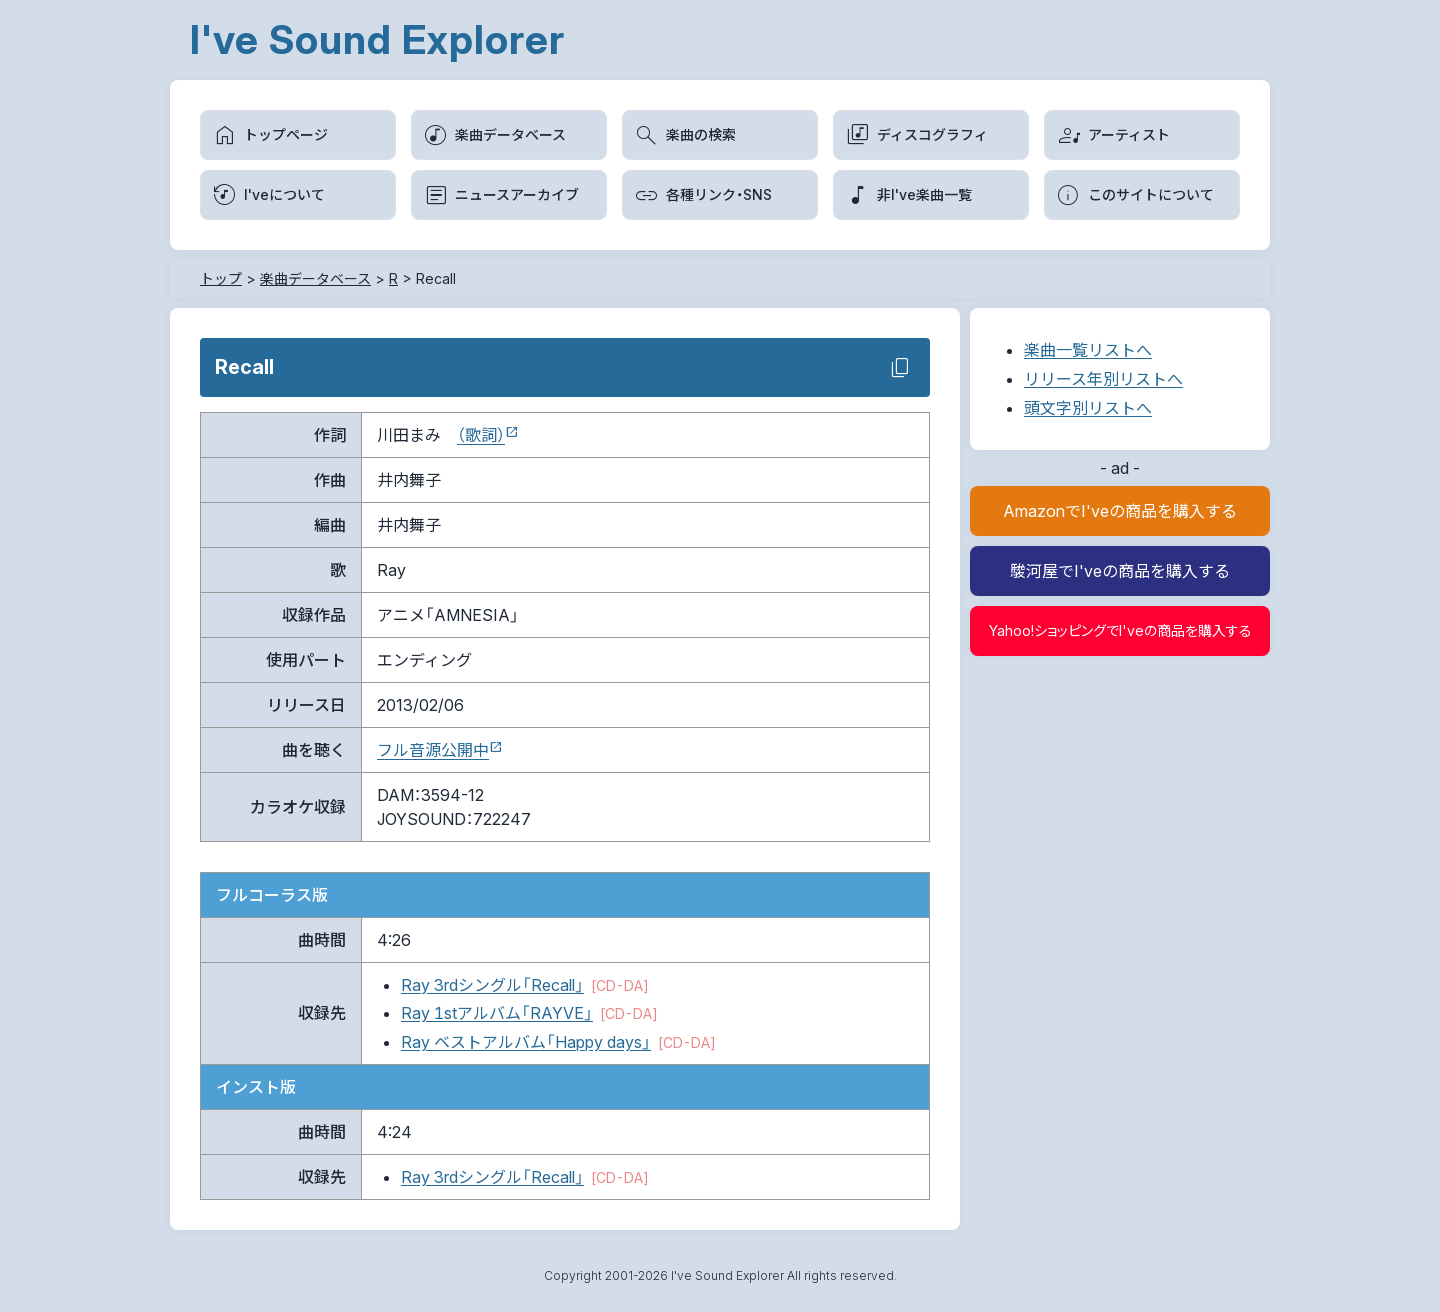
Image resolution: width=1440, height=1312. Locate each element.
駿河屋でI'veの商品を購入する (1120, 571)
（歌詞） (481, 435)
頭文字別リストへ (1088, 408)
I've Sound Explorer (377, 39)
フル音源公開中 (433, 750)
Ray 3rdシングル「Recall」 (492, 985)
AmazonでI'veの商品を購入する (1120, 511)
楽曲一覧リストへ (1088, 350)
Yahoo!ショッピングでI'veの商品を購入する (1120, 630)
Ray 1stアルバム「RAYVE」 (497, 1013)
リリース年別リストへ (1103, 379)
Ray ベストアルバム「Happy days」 (526, 1042)
